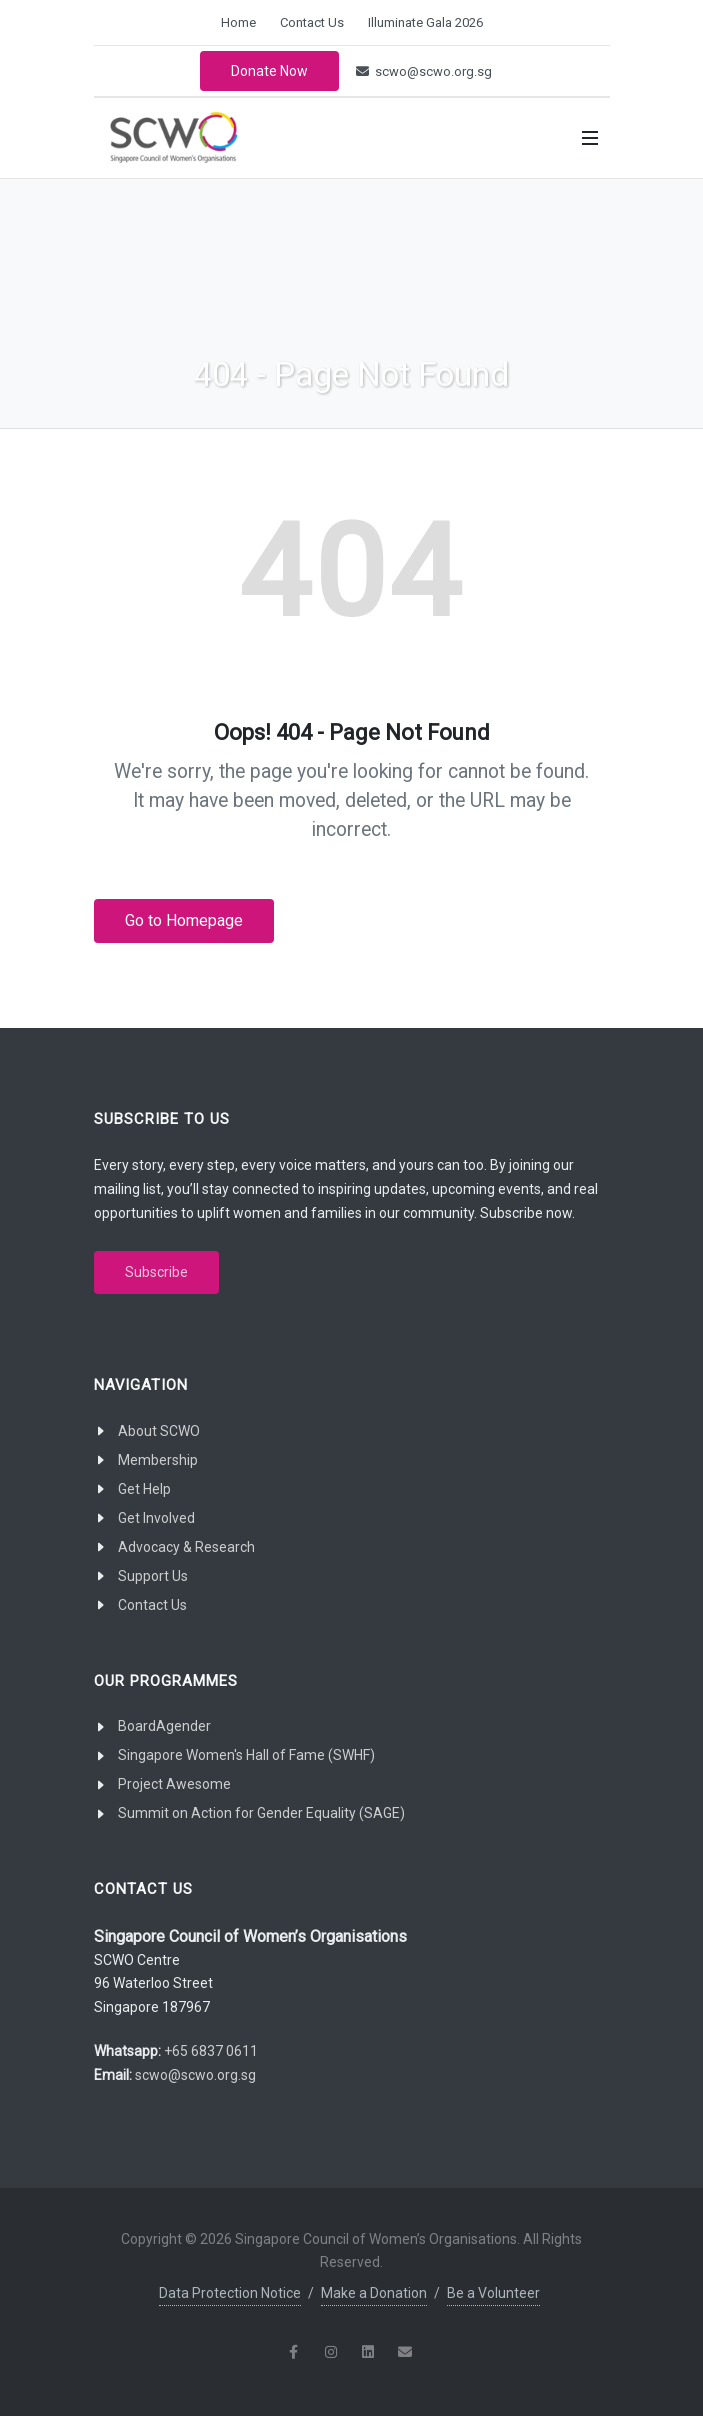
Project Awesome (174, 1784)
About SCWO (159, 1431)
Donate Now (269, 71)
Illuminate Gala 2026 (425, 22)
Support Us (153, 1576)
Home (238, 22)
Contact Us (312, 22)
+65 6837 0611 (211, 2051)
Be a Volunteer (493, 2293)
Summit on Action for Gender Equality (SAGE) (261, 1813)
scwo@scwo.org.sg (424, 71)
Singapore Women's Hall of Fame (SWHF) (246, 1755)
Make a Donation (374, 2293)
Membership (158, 1460)
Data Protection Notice (230, 2293)
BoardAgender (164, 1726)
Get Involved (156, 1518)
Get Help (144, 1489)
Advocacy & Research (186, 1547)
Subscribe (156, 1272)
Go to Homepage (184, 920)
